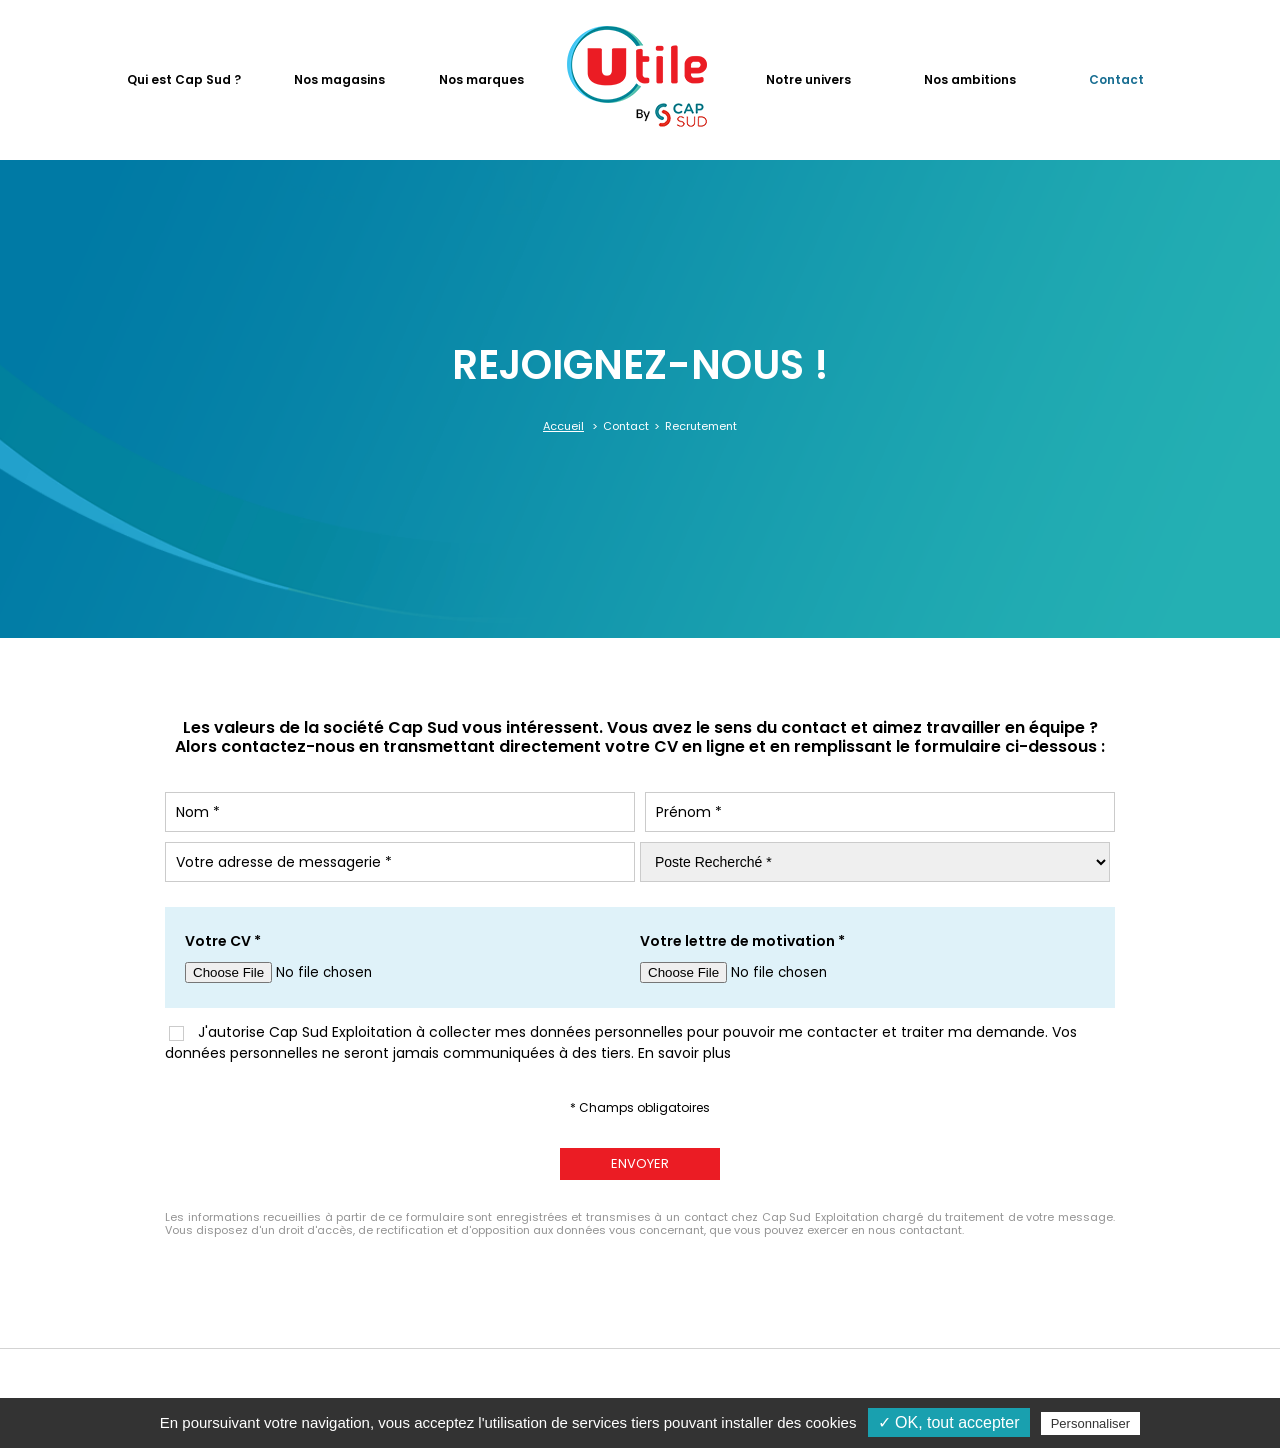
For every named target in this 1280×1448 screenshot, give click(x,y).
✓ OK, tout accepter (949, 1422)
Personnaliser (1091, 1423)
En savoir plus (684, 1053)
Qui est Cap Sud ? (184, 79)
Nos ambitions (970, 79)
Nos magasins (339, 79)
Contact (1116, 79)
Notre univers (808, 79)
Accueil (563, 426)
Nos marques (481, 79)
